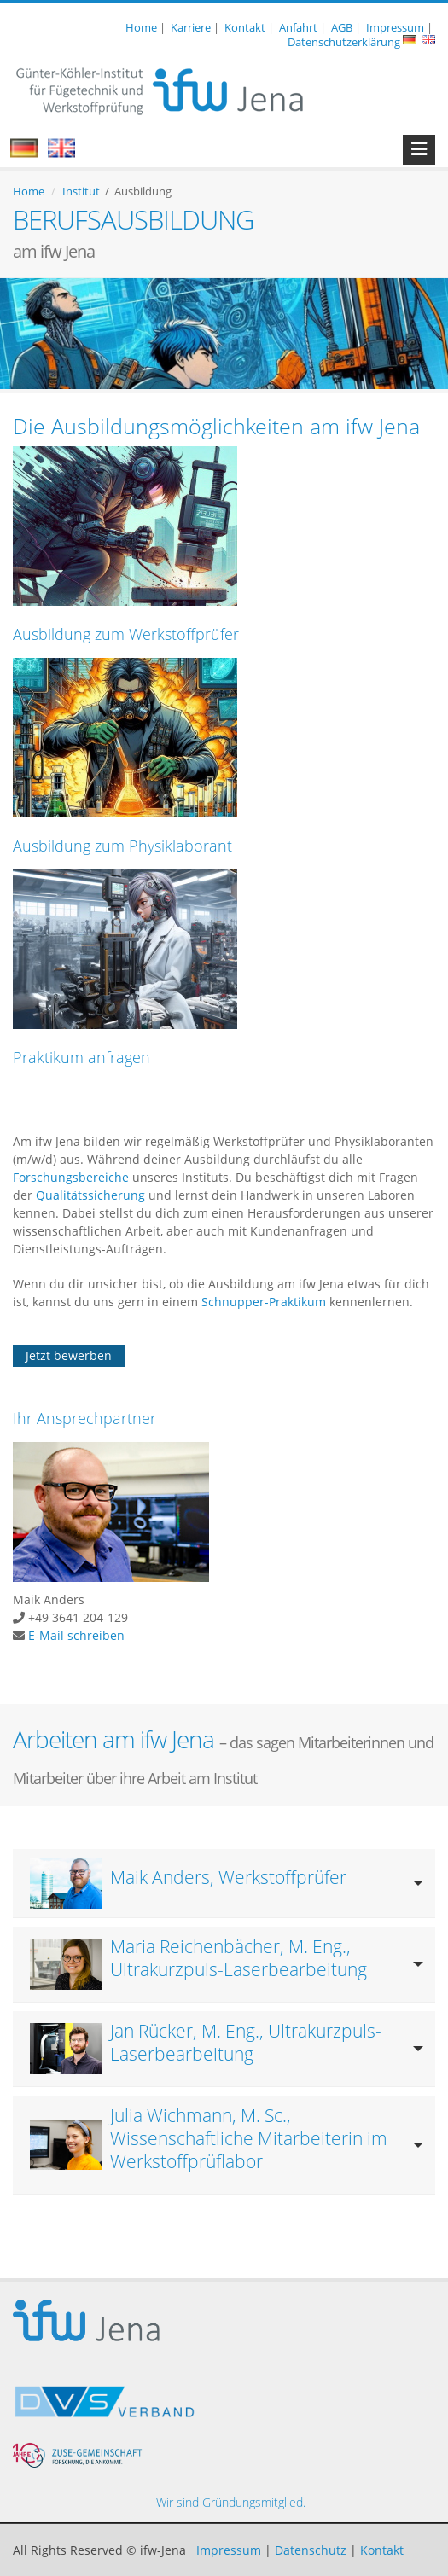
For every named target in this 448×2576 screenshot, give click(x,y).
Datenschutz (310, 2550)
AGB (341, 27)
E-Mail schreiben (76, 1635)
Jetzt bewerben (69, 1355)
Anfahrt (298, 27)
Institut (81, 191)
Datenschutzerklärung (344, 41)
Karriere (191, 27)
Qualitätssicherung (92, 1195)
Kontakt (244, 27)
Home (141, 27)
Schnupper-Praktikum (263, 1302)
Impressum (395, 27)
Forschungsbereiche (71, 1177)
